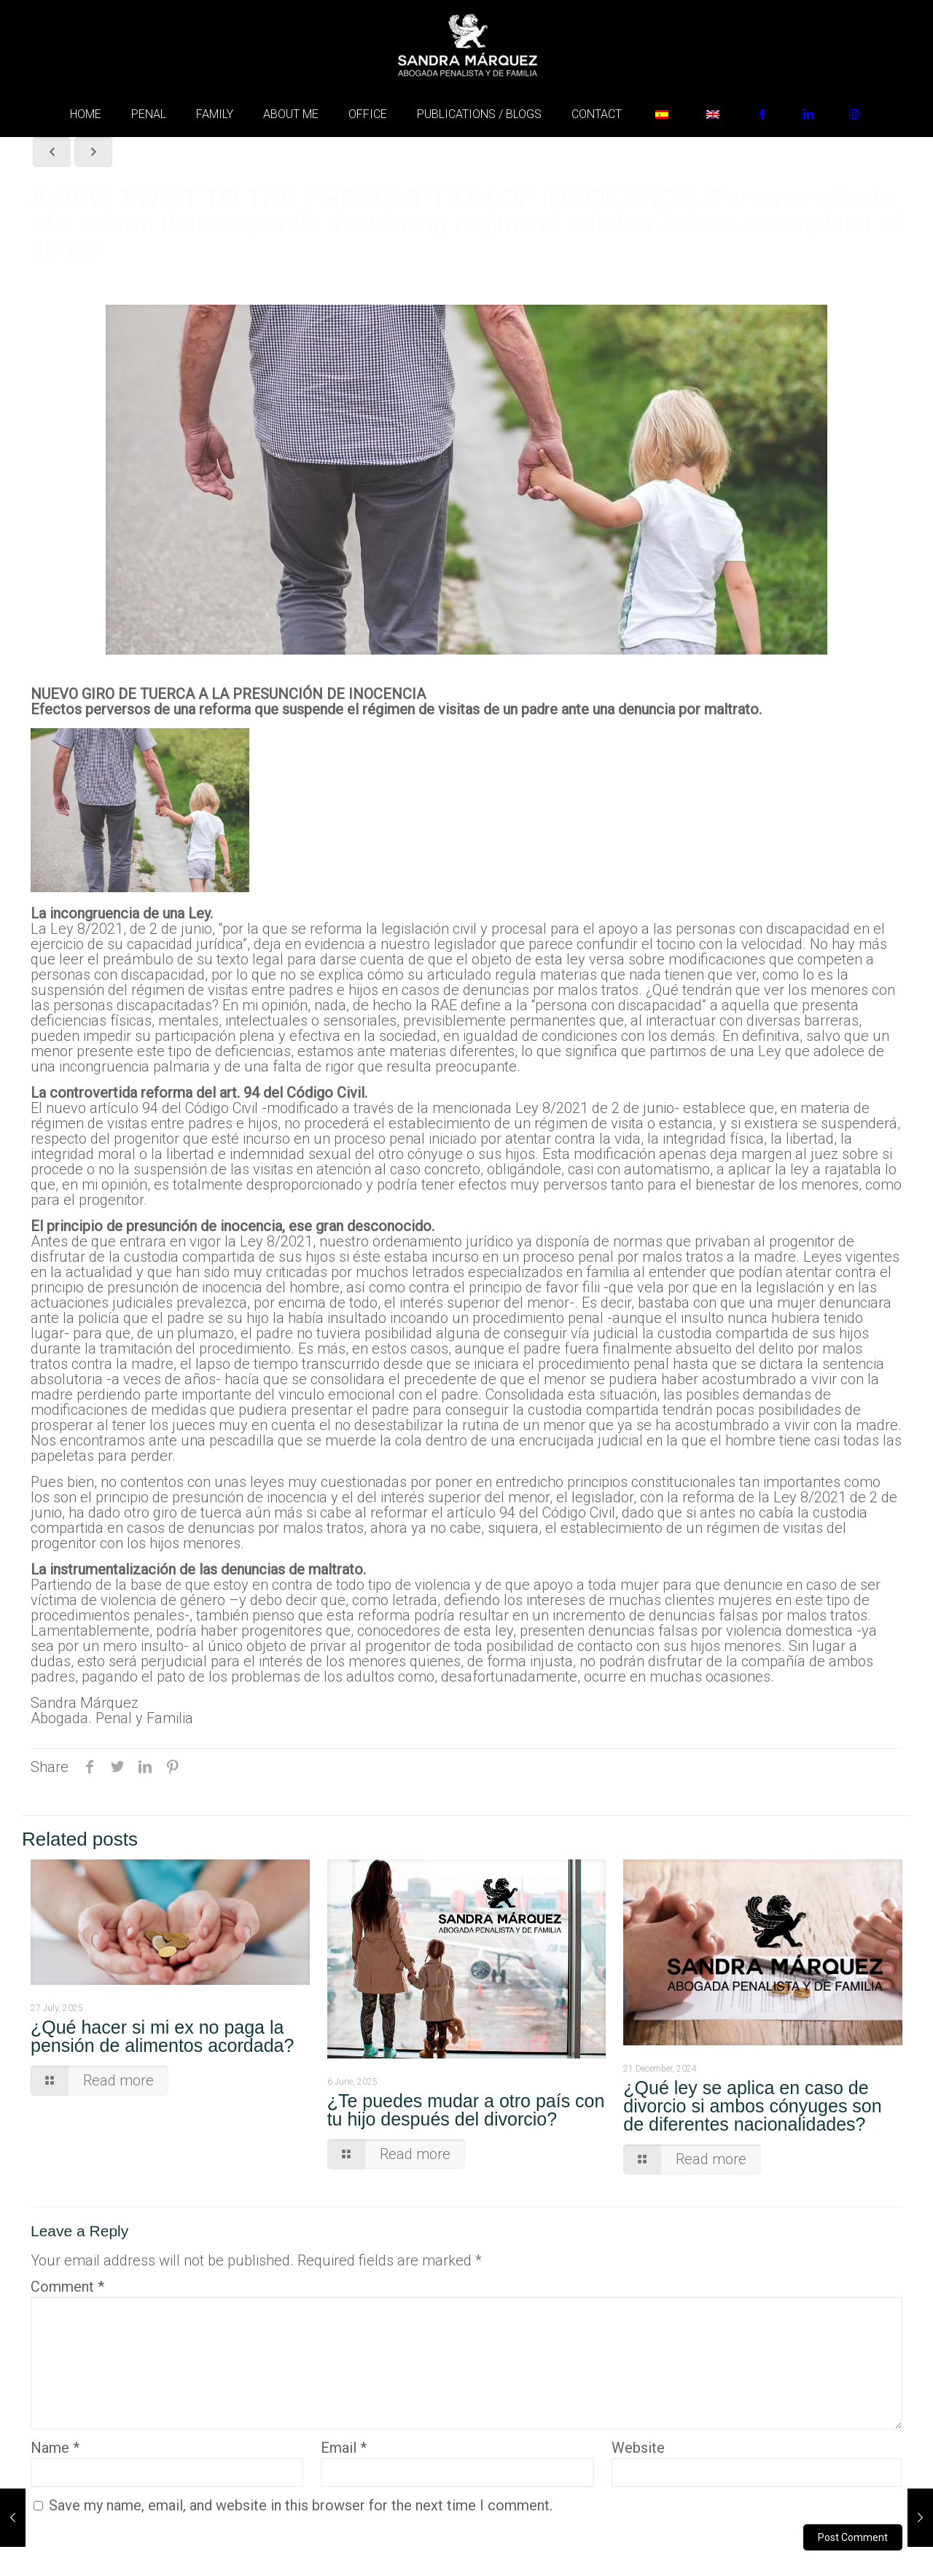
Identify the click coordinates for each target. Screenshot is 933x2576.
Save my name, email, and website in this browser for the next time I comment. (301, 2505)
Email (344, 2448)
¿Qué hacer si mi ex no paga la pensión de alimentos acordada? (162, 2036)
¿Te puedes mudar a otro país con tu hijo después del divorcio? (466, 2110)
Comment (67, 2287)
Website (638, 2448)
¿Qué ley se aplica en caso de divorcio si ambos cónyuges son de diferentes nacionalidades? (752, 2105)
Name (55, 2448)
